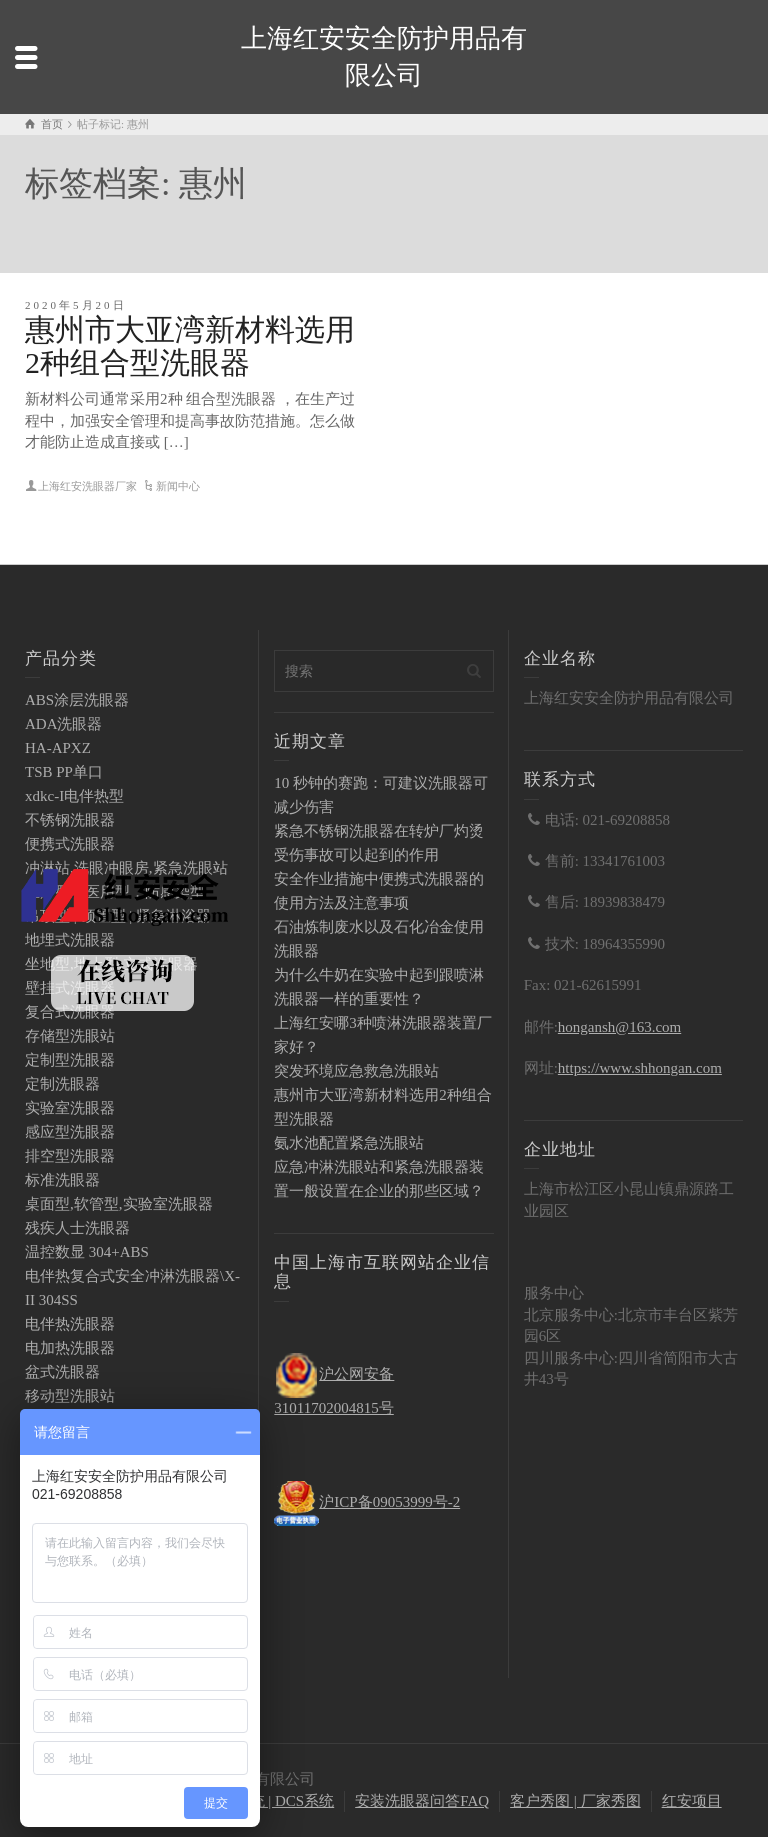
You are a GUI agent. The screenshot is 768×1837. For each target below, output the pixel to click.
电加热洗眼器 (70, 1348)
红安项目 (692, 1801)
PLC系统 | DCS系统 (270, 1801)
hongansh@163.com (619, 1027)
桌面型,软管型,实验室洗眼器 (119, 1204)
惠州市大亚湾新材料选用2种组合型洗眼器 (190, 346)
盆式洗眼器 (62, 1372)
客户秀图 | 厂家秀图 (575, 1801)
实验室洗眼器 (70, 1108)
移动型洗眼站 (70, 1396)
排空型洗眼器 (70, 1156)
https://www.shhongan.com (640, 1068)
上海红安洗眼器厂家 (87, 486)
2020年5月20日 (76, 305)
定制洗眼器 (62, 1084)
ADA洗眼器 (64, 724)
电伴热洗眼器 (70, 1324)
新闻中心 (178, 486)
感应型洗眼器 (70, 1132)
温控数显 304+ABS (87, 1252)
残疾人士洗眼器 (77, 1228)
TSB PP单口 (64, 772)
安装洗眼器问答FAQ (422, 1801)
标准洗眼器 (62, 1180)
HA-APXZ (58, 748)
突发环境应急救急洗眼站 (356, 1071)
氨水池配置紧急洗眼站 (349, 1143)
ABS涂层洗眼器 (77, 700)
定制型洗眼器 (70, 1060)
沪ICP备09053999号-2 (389, 1502)
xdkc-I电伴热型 (74, 796)
